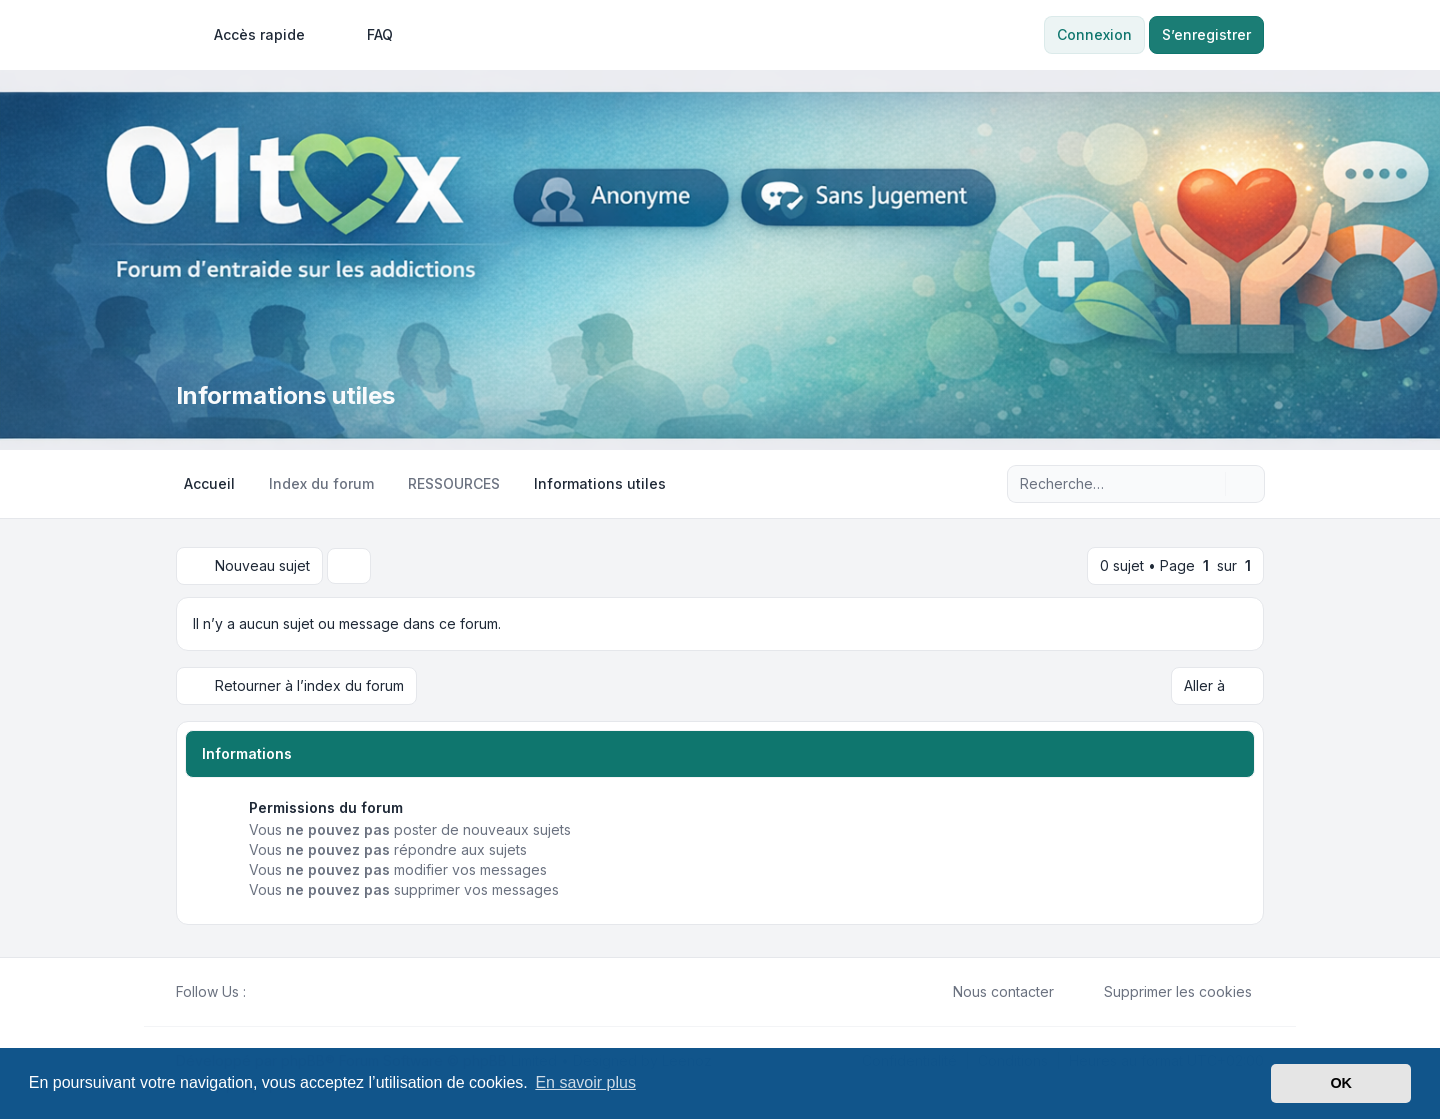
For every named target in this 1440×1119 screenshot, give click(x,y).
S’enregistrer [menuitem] (1206, 34)
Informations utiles (285, 395)
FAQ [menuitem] (367, 35)
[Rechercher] (1208, 484)
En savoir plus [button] (585, 1082)
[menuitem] (250, 35)
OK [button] (1341, 1083)
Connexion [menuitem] (1094, 34)
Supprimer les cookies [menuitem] (1165, 992)
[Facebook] (258, 992)
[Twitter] (274, 992)
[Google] (306, 992)
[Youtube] (290, 992)
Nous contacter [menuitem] (990, 992)
